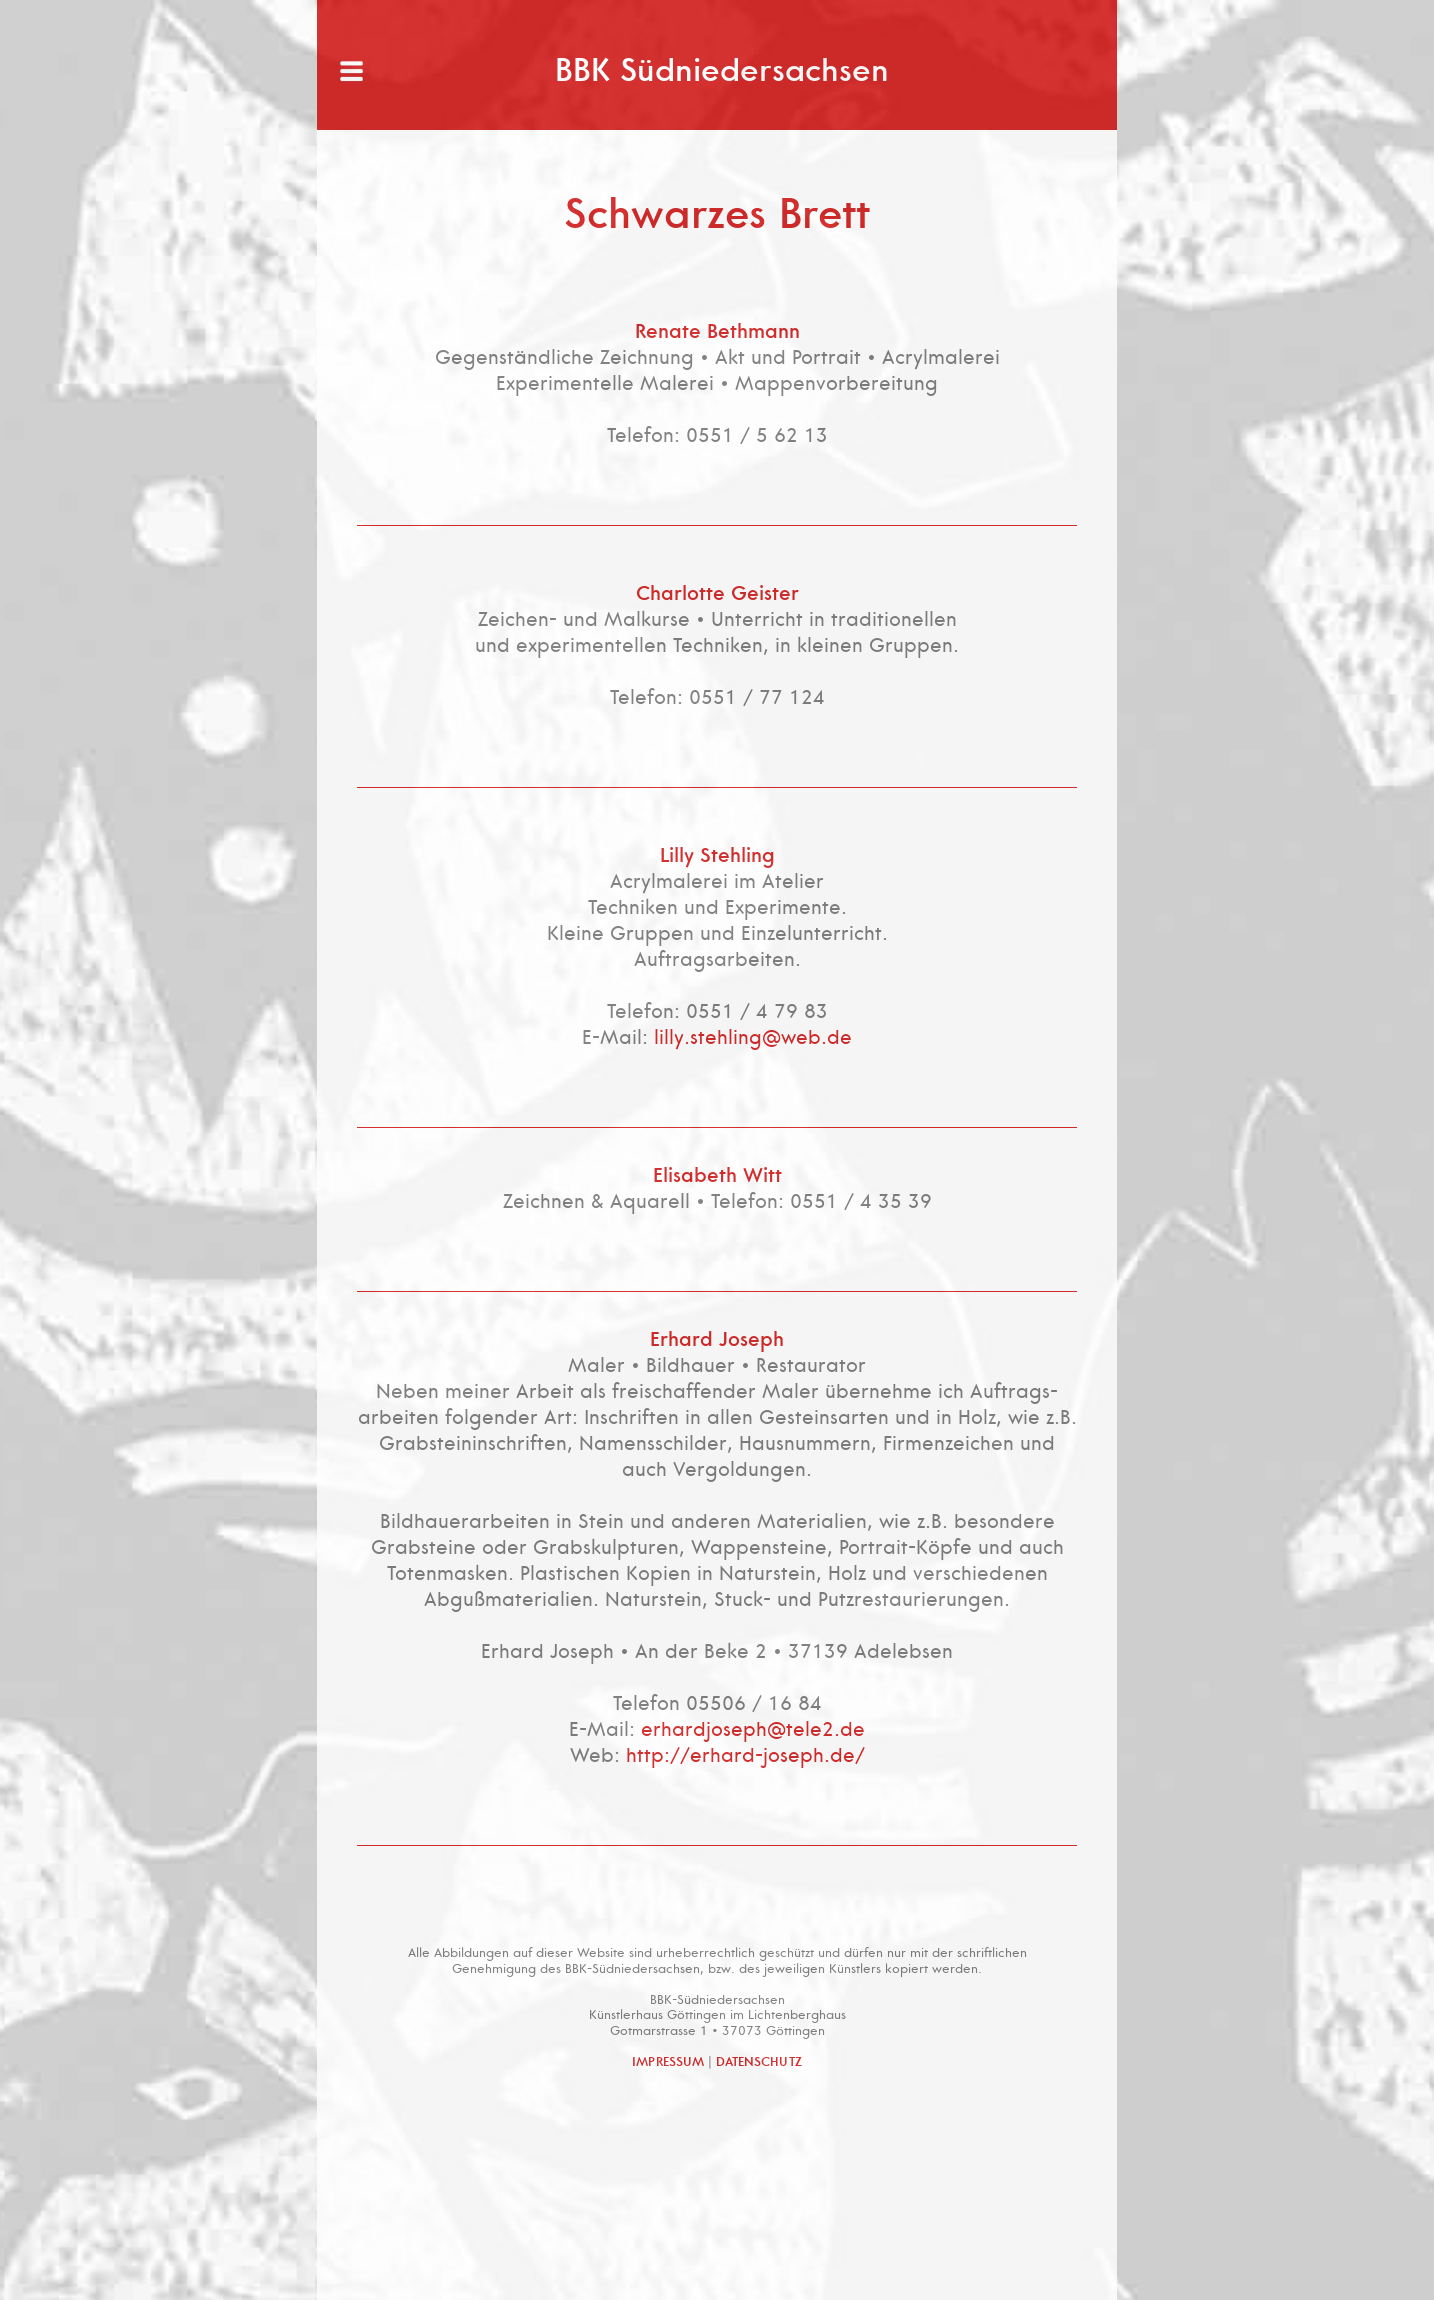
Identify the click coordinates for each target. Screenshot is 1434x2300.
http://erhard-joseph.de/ (745, 1755)
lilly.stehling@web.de (753, 1037)
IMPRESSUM (668, 2062)
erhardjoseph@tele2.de (753, 1729)
